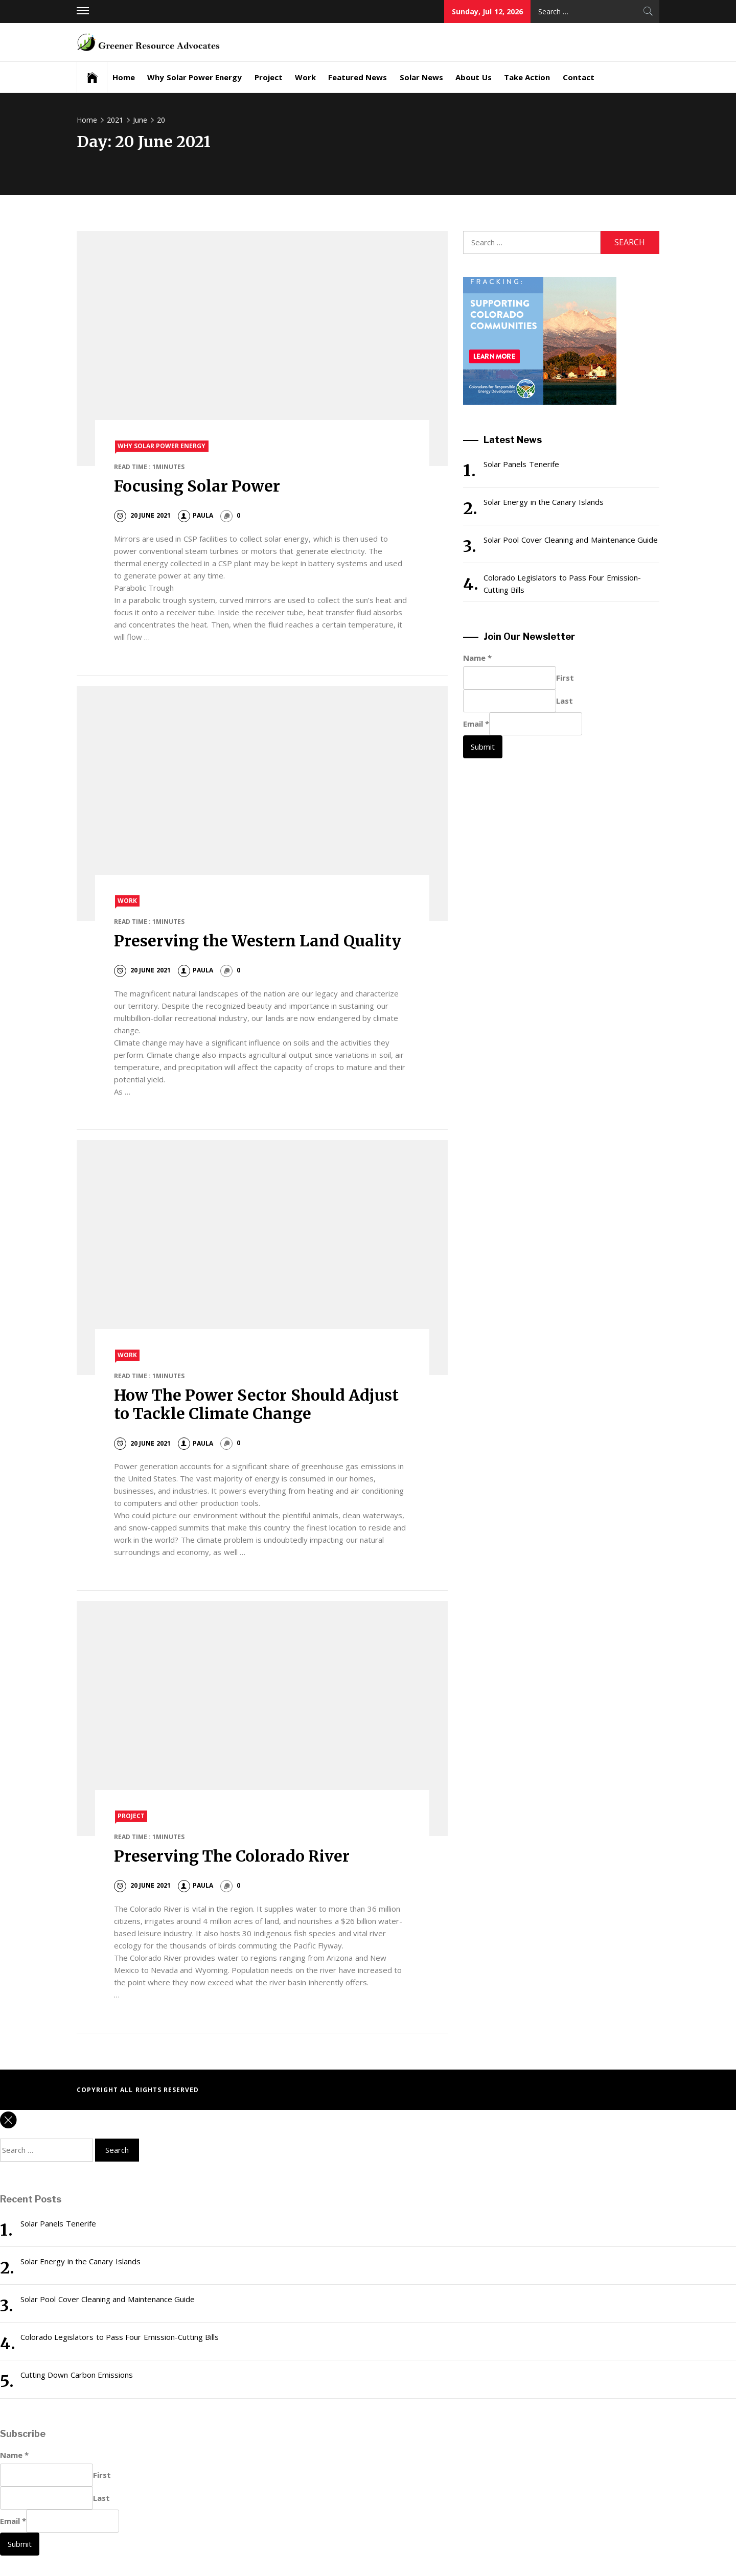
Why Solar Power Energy (194, 77)
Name (477, 658)
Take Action (527, 77)
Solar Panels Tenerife (521, 464)
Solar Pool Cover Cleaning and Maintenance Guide (571, 540)
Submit (483, 746)
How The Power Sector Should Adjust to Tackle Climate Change (256, 1404)
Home (123, 77)
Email (476, 723)
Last (564, 700)
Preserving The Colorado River (232, 1856)
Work (305, 77)
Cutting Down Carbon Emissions (76, 2375)
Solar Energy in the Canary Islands (544, 502)
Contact (578, 77)
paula (195, 515)
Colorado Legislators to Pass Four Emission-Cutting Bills (562, 583)
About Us (473, 77)
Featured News (357, 77)
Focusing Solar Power (197, 486)
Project (269, 77)
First (565, 677)
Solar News (421, 77)
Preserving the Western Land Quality (257, 940)
